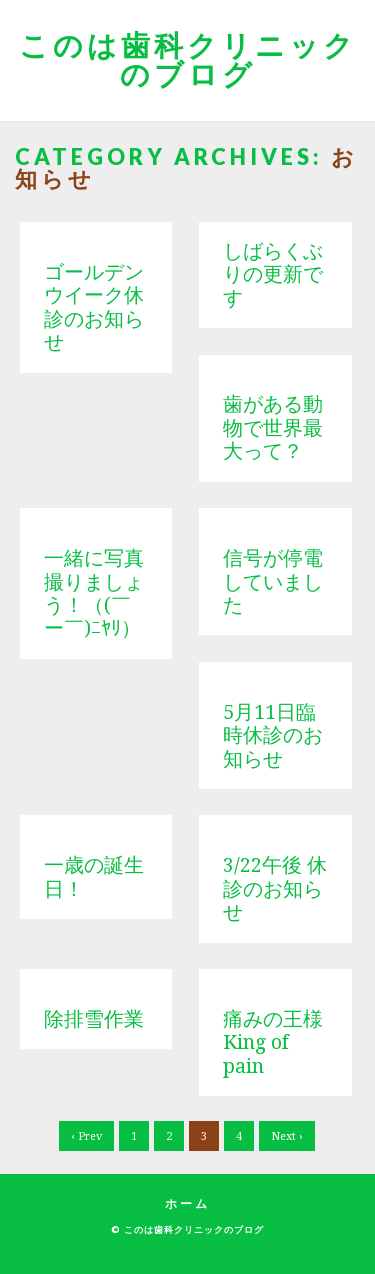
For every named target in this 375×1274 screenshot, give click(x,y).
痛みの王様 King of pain (283, 1043)
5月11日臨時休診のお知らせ (273, 736)
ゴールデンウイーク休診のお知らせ (94, 307)
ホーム (187, 1203)
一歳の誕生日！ (94, 877)
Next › (287, 1136)
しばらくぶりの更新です (273, 275)
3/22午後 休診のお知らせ (275, 889)
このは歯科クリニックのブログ (188, 59)
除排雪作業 (94, 1019)
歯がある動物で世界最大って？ (273, 428)
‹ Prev (86, 1136)
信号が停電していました (273, 582)
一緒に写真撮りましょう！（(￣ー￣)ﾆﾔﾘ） (94, 593)
